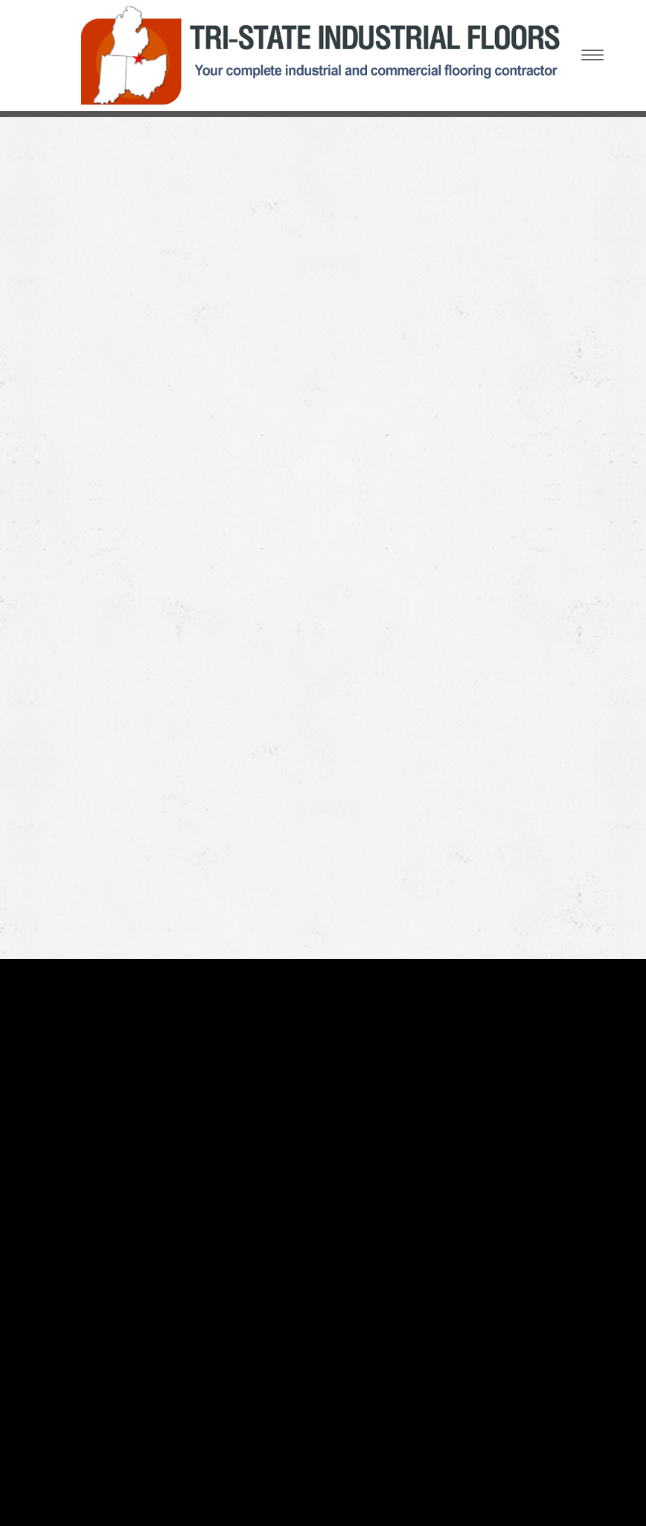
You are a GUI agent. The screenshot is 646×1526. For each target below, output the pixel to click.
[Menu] (592, 55)
